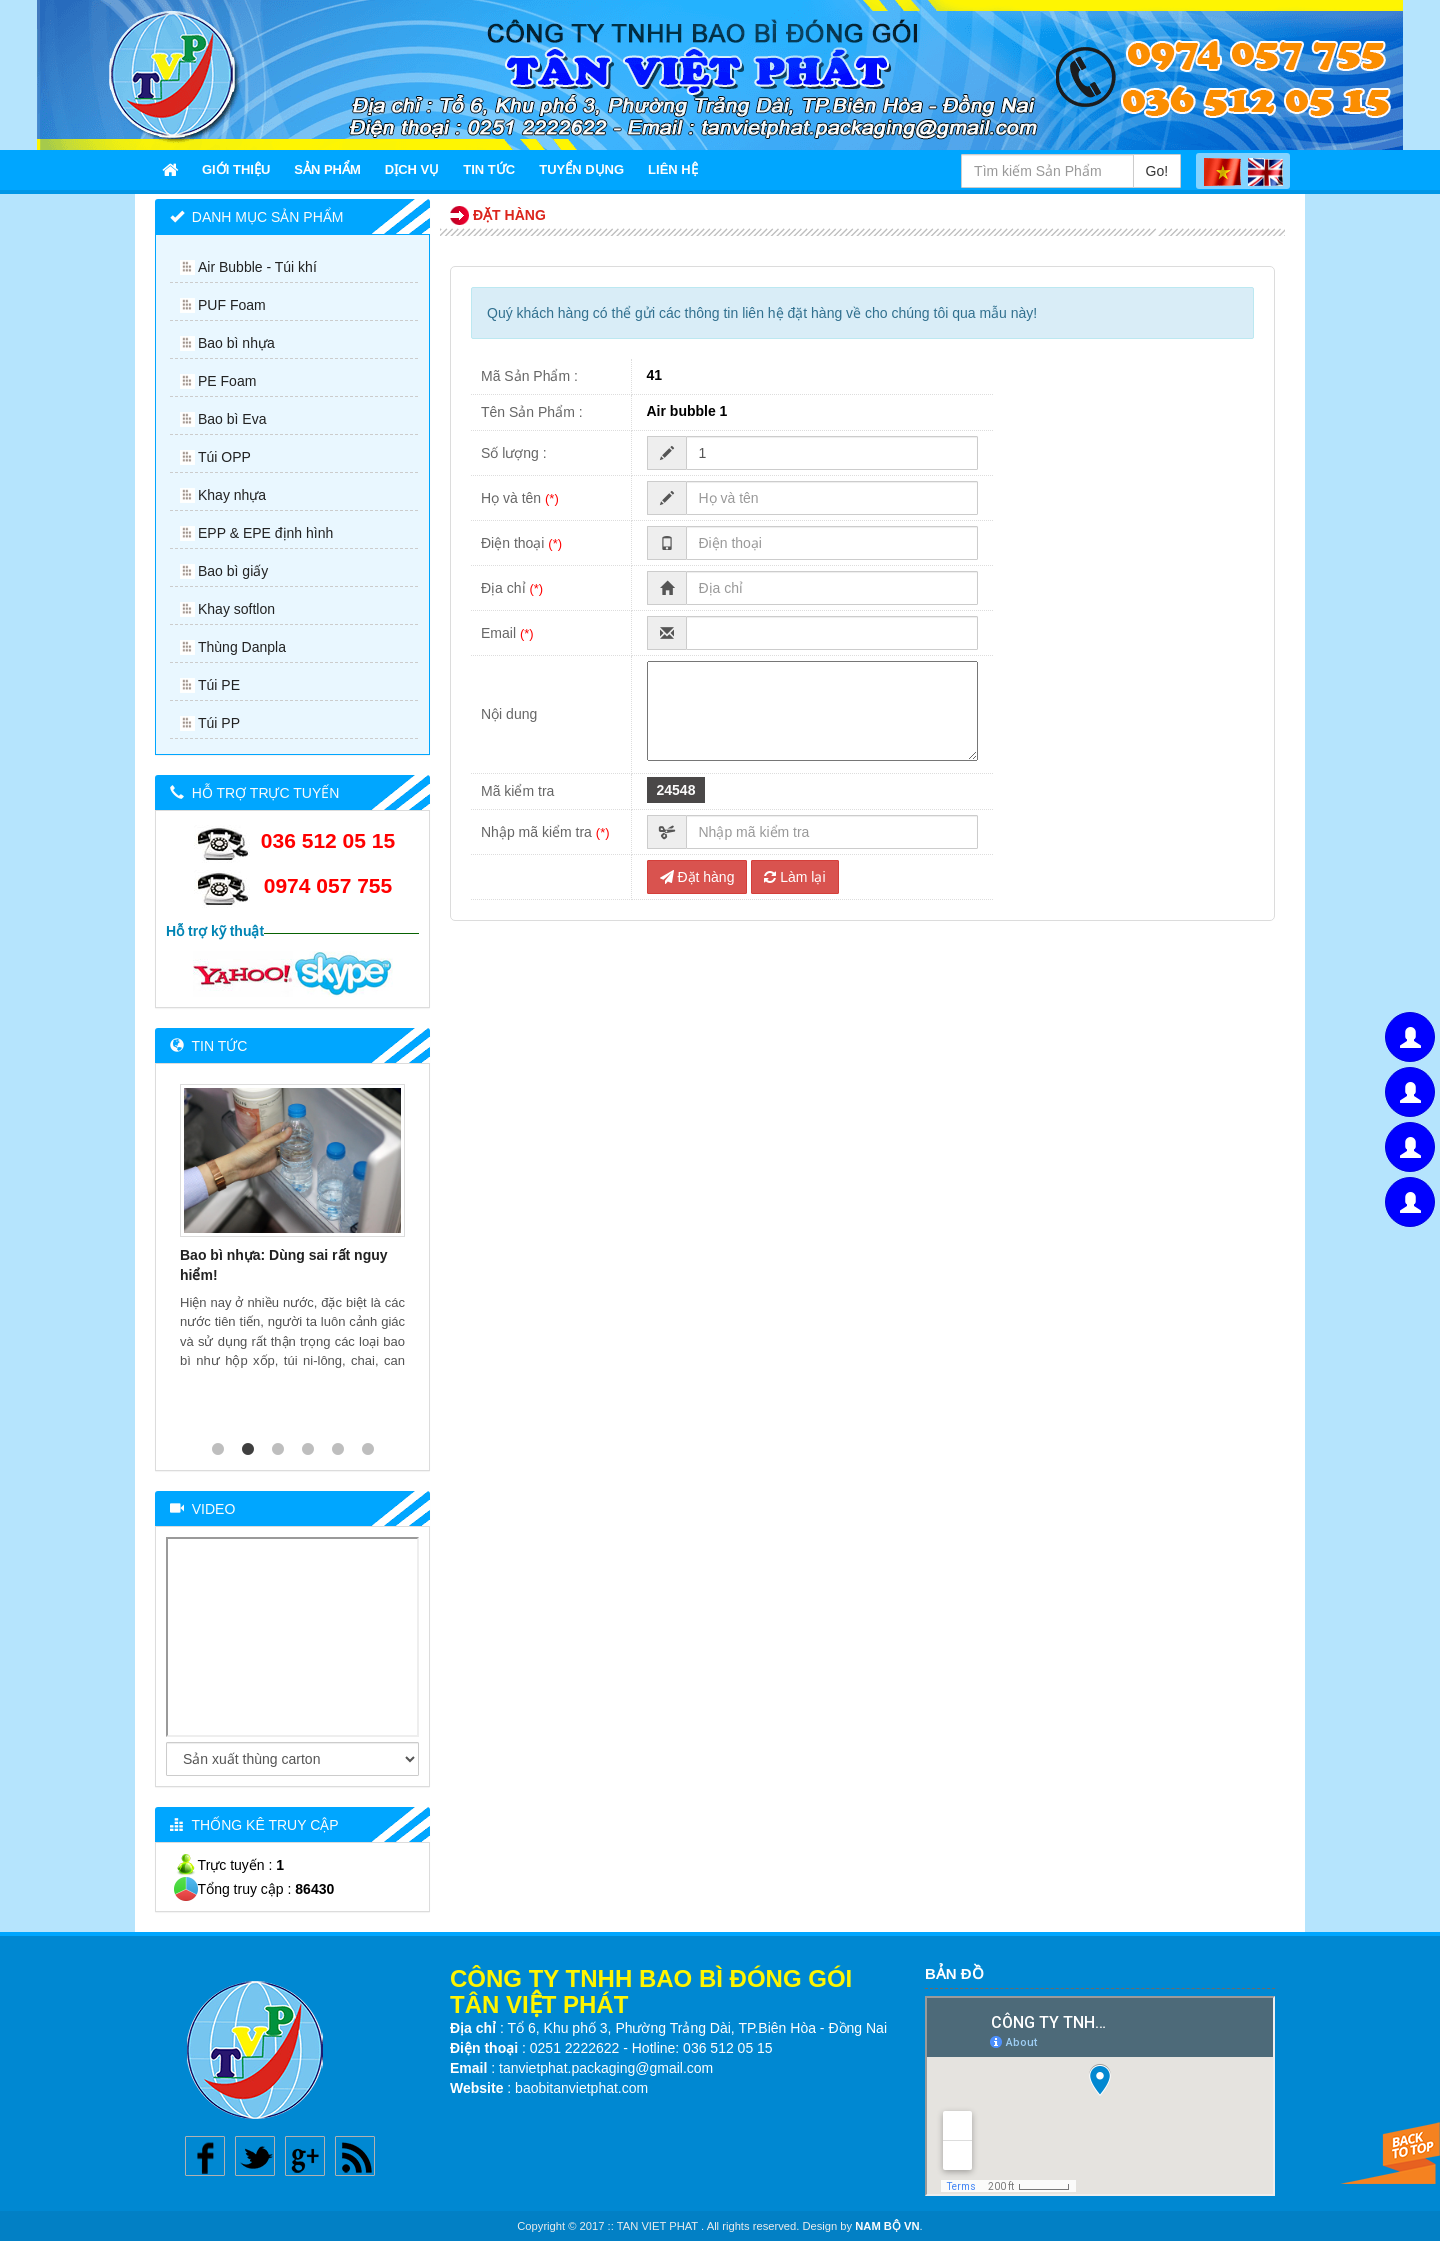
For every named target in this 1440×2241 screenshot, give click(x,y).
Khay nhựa (232, 495)
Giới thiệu (236, 169)
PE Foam (227, 381)
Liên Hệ (673, 169)
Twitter (255, 2156)
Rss (355, 2156)
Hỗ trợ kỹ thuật (215, 931)
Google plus (305, 2156)
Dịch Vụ (412, 169)
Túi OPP (224, 457)
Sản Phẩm (327, 169)
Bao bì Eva (232, 419)
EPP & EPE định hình (265, 533)
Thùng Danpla (242, 647)
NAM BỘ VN (887, 2226)
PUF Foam (232, 305)
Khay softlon (236, 609)
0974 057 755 (328, 885)
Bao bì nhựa (236, 343)
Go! (1157, 171)
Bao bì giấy (233, 571)
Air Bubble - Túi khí (257, 267)
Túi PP (219, 723)
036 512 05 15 (328, 840)
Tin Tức (489, 169)
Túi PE (219, 685)
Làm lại (794, 877)
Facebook (205, 2156)
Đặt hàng (697, 877)
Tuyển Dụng (581, 169)
